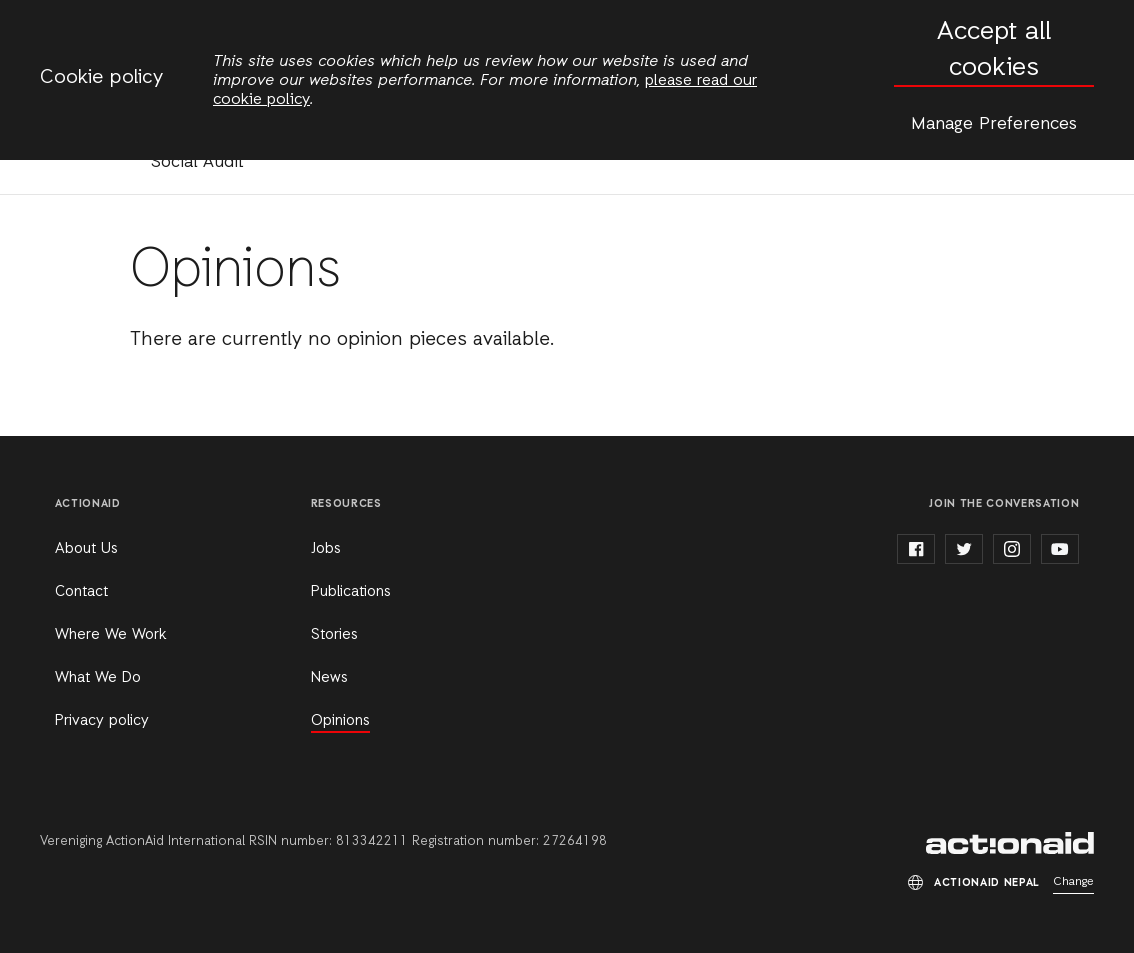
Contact (81, 592)
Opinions (340, 721)
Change (1073, 882)
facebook (916, 549)
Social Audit (197, 162)
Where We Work (110, 635)
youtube (1060, 549)
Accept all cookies (994, 50)
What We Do (98, 678)
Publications (351, 592)
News (329, 678)
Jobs (326, 549)
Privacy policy (102, 721)
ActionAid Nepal (1010, 843)
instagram (1012, 549)
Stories (334, 635)
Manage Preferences (994, 124)
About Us (86, 549)
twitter (964, 549)
